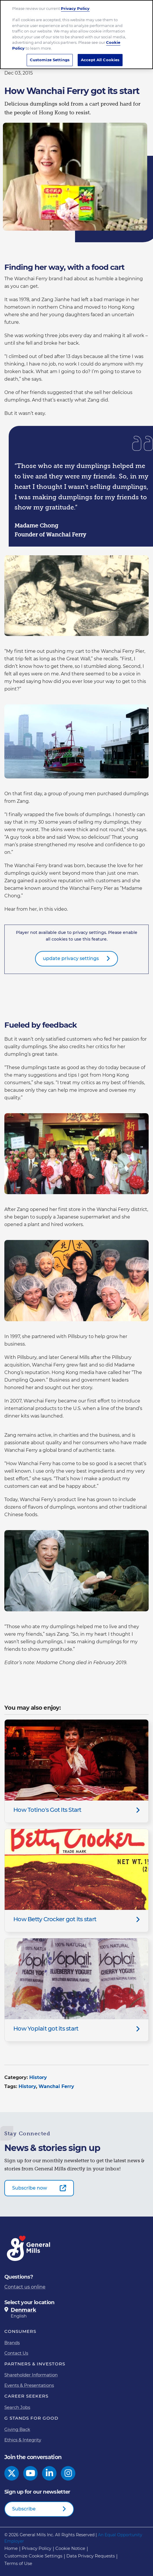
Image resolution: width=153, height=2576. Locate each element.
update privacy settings (71, 958)
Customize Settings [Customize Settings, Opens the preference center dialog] (50, 59)
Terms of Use (18, 2563)
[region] (76, 34)
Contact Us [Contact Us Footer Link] (16, 2353)
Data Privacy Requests (90, 2556)
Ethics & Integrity (22, 2440)
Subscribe (24, 2509)
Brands (12, 2342)
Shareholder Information (31, 2375)
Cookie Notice (70, 2548)
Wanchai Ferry (56, 2086)
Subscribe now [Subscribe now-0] (29, 2188)
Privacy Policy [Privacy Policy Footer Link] (36, 2548)
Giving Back (17, 2429)
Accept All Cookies (100, 59)
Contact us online (24, 2287)
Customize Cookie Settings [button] (33, 2556)
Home (11, 2548)
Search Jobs (17, 2407)
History (38, 2077)
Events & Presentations (29, 2385)
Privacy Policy (75, 8)
